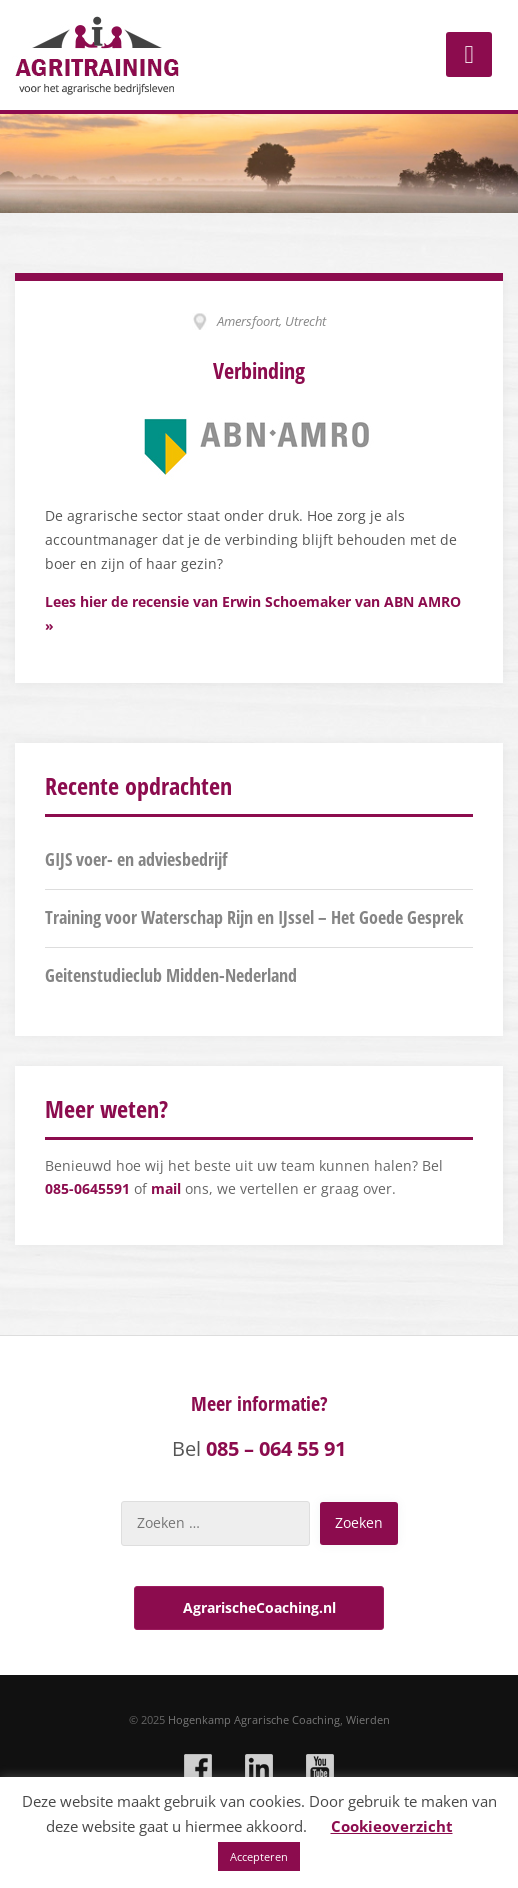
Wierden (368, 1719)
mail (166, 1188)
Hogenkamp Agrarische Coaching (254, 1719)
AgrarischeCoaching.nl (259, 1607)
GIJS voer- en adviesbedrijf (136, 859)
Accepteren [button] (259, 1856)
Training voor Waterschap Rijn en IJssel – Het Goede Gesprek (254, 917)
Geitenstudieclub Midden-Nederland (171, 975)
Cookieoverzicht (392, 1826)
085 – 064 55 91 (276, 1448)
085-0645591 (87, 1188)
